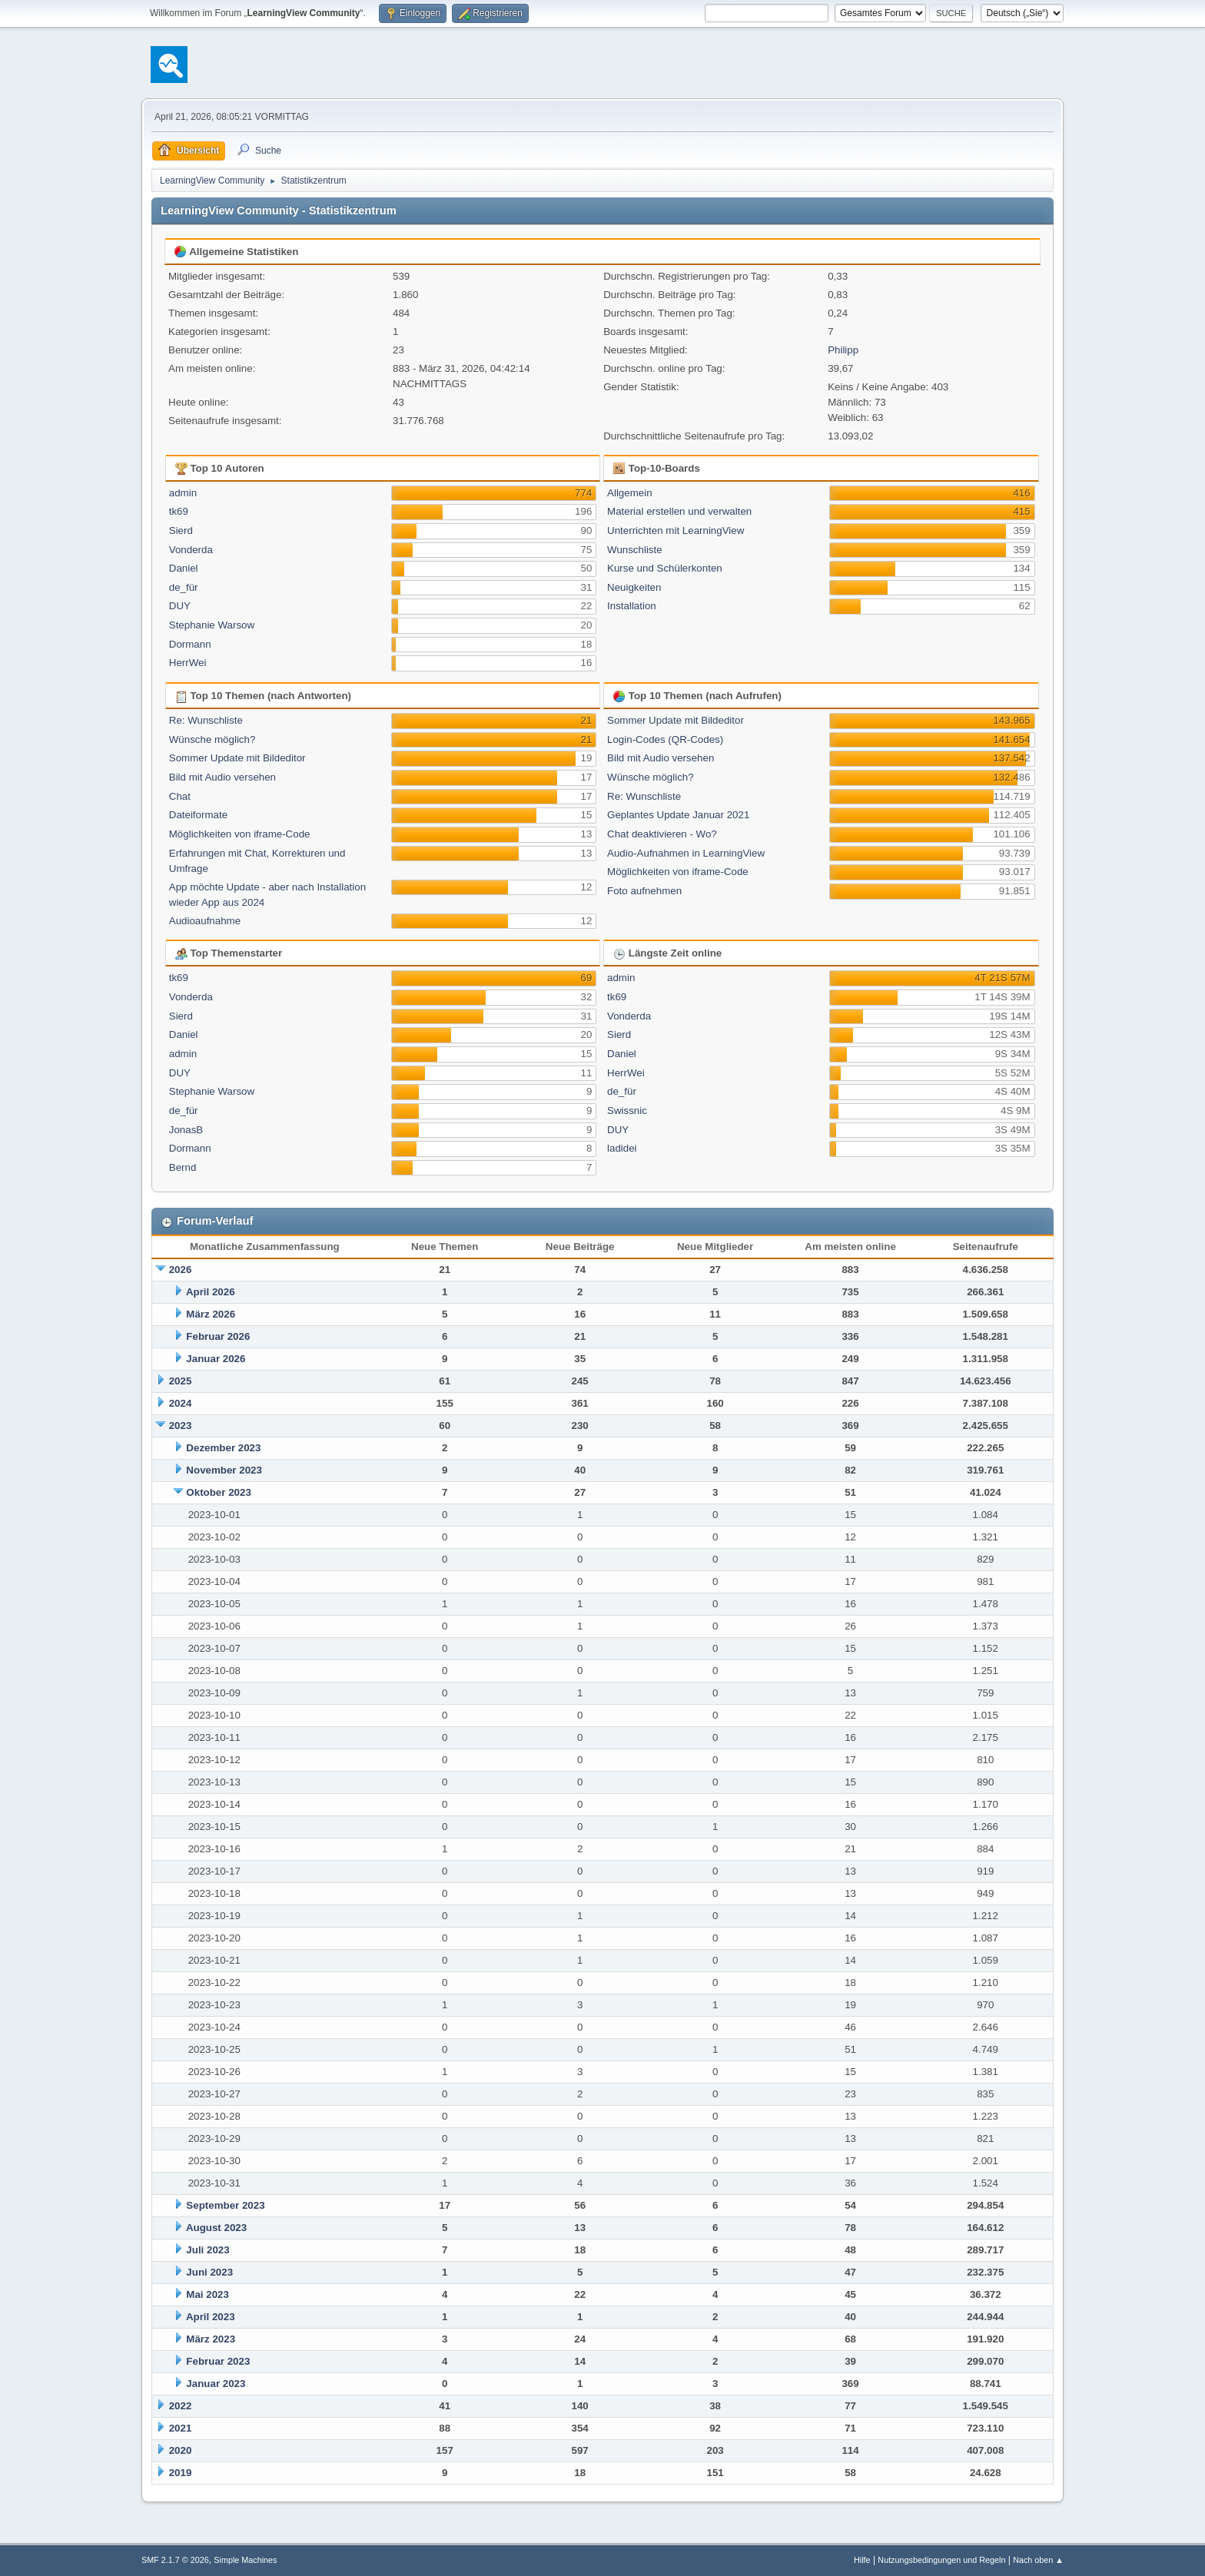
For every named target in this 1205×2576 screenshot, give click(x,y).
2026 (180, 1269)
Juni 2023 (209, 2272)
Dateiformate (198, 815)
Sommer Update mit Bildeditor (237, 758)
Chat (180, 796)
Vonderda (191, 549)
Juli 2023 (207, 2250)
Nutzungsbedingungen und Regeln (941, 2559)
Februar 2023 (218, 2361)
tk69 (178, 511)
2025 (180, 1381)
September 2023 (225, 2205)
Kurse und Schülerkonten (664, 568)
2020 (180, 2450)
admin (183, 493)
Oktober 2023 (218, 1492)
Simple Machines (245, 2559)
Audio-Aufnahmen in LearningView (686, 853)
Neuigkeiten (634, 587)
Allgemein (629, 493)
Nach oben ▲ (1038, 2559)
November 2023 (224, 1470)
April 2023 (210, 2316)
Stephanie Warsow (211, 625)
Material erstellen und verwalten (679, 511)
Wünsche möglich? (212, 739)
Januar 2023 (215, 2383)
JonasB (186, 1129)
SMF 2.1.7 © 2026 (175, 2559)
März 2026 (210, 1314)
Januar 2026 (215, 1358)
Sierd (181, 530)
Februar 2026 (218, 1336)
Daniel (183, 568)
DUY (180, 606)
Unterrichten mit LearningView (675, 530)
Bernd (183, 1167)
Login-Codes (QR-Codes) (665, 739)
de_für (183, 587)
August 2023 (216, 2227)
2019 (180, 2472)
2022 (180, 2406)
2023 (180, 1425)
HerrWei (188, 662)
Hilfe (862, 2559)
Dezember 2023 (223, 1448)
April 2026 (210, 1292)
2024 (180, 1403)
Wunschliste (634, 549)
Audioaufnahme (205, 921)
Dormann (190, 644)
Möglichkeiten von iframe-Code (239, 834)
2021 (180, 2428)
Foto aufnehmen (644, 891)
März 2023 (210, 2339)
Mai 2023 (207, 2294)
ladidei (622, 1148)
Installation (631, 606)
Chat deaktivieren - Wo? (662, 834)
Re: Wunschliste (206, 720)
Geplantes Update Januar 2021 (678, 815)
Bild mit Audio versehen (222, 777)
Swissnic (627, 1110)
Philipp (843, 350)
